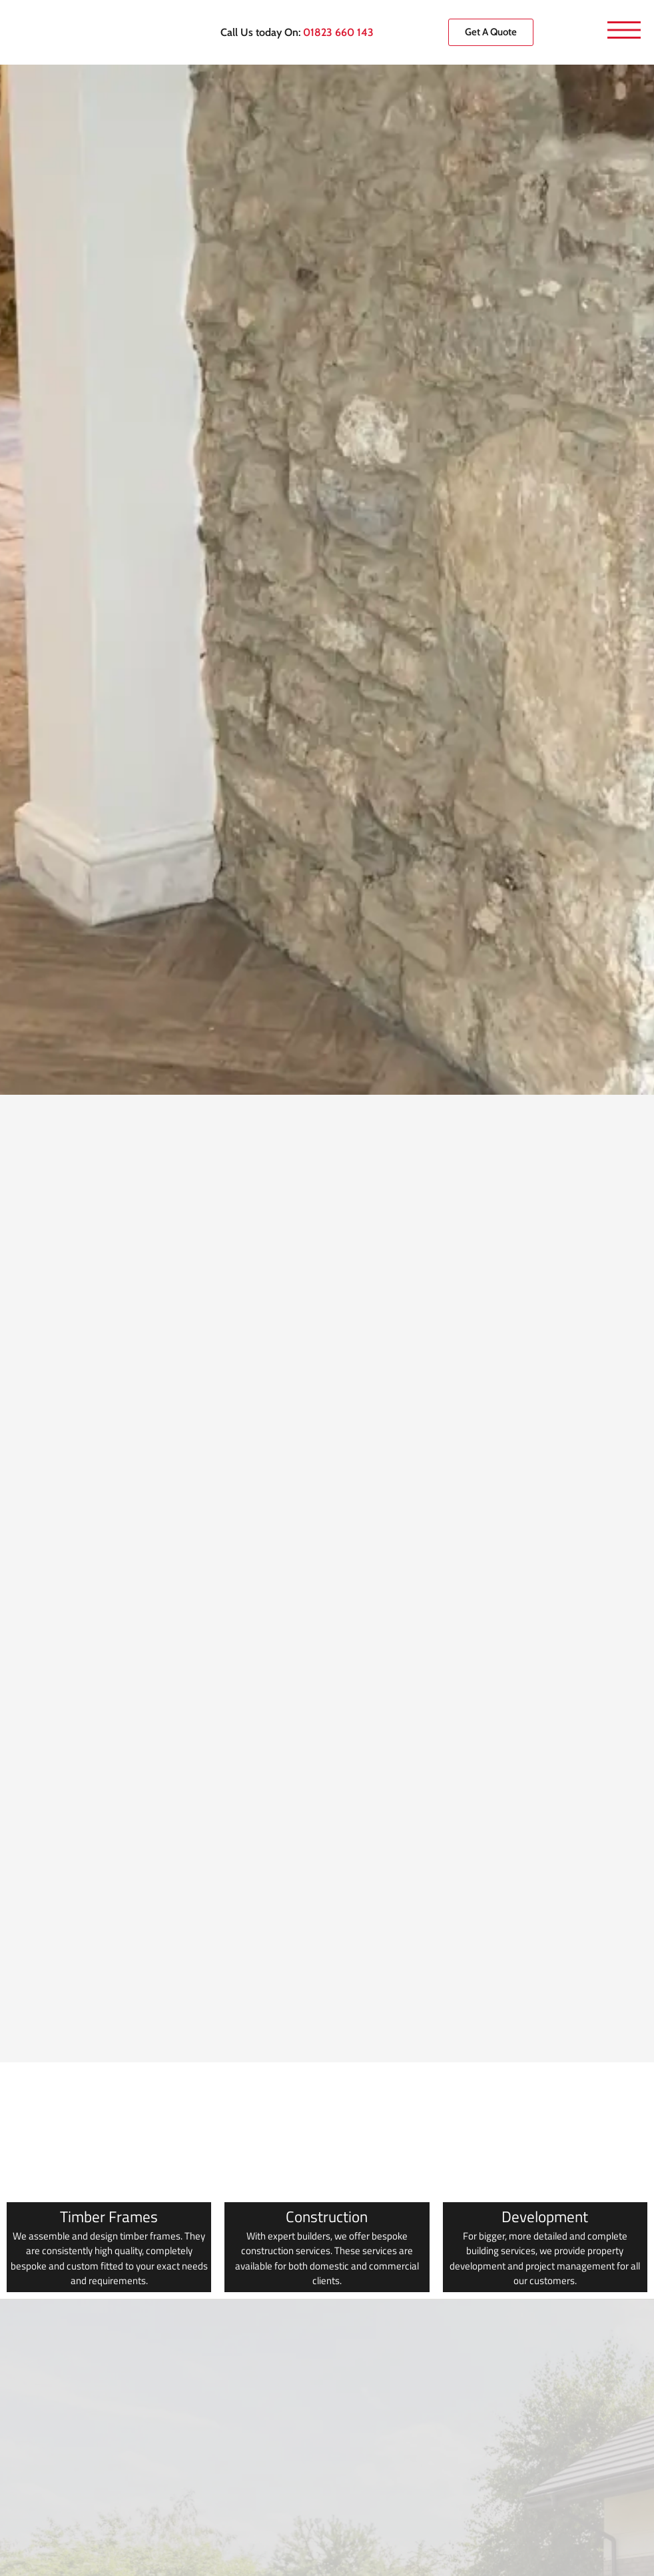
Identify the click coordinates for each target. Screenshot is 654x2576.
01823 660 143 (338, 32)
